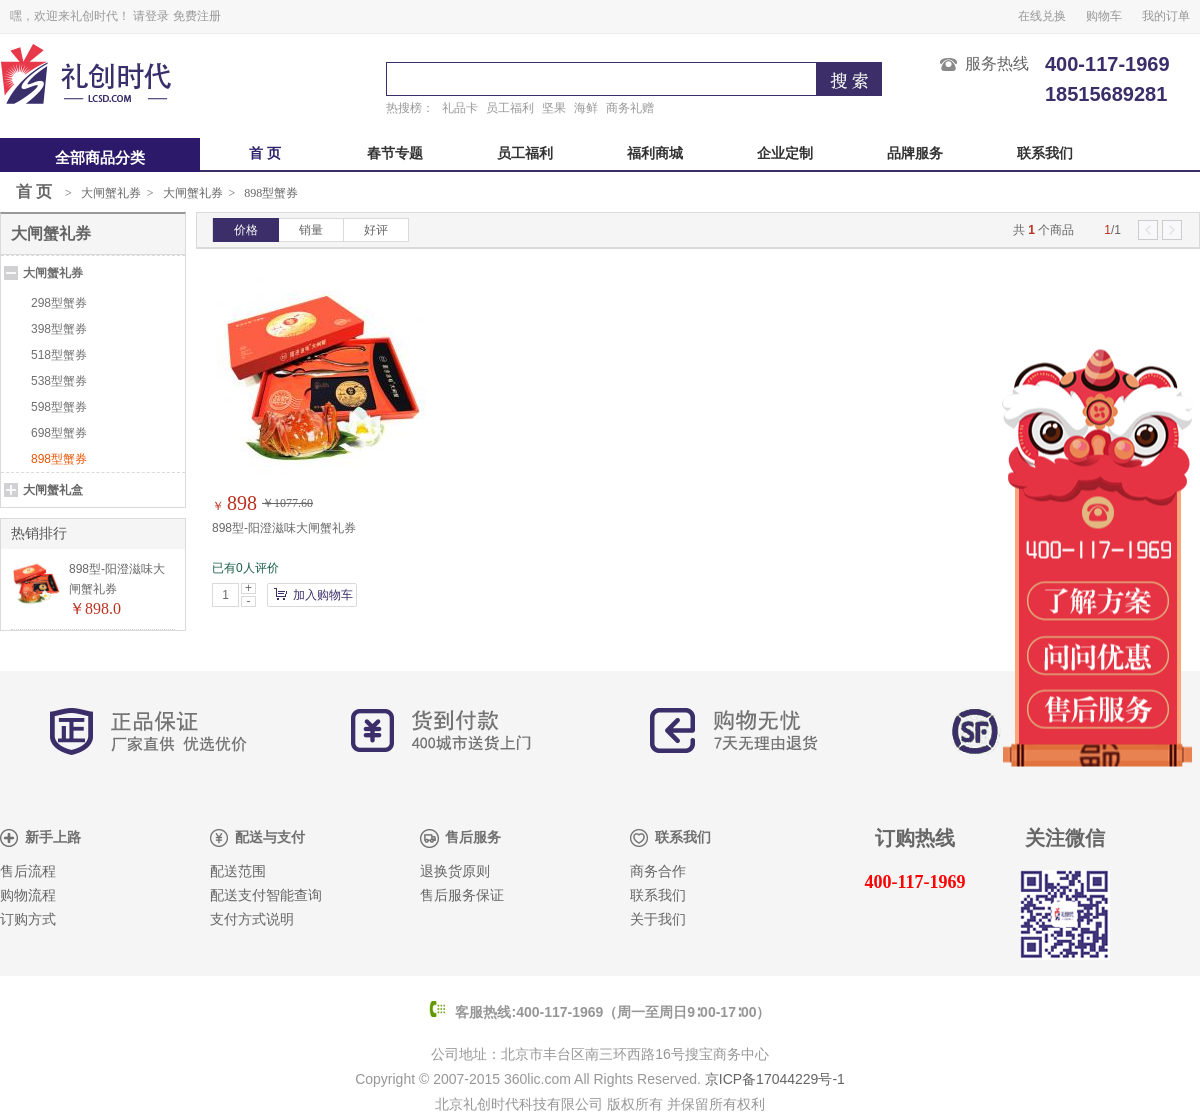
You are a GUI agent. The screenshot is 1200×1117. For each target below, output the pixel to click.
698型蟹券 (59, 433)
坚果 (554, 108)
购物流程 (28, 895)
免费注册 (197, 16)
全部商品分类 (100, 158)
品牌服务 (915, 153)
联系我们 (1045, 153)
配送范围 (238, 871)
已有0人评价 (245, 568)
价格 (246, 230)
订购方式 (28, 919)
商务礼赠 (630, 108)
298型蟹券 (59, 303)
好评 (376, 230)
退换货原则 (455, 871)
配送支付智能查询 (266, 895)
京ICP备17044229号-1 (775, 1079)
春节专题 (395, 153)
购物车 (1104, 16)
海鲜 (586, 108)
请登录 (151, 16)
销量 (311, 230)
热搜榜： (410, 108)
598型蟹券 (59, 407)
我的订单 (1166, 16)
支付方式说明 (252, 919)
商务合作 (658, 871)
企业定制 (785, 153)
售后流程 (28, 871)
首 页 (265, 153)
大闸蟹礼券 (111, 193)
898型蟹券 (271, 193)
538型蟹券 (59, 381)
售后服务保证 (462, 895)
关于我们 (658, 919)
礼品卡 (460, 108)
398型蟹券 (59, 329)
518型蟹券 (59, 355)
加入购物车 (323, 595)
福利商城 (655, 153)
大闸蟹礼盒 (53, 490)
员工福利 (510, 108)
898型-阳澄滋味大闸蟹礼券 (284, 528)
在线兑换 (1042, 16)
